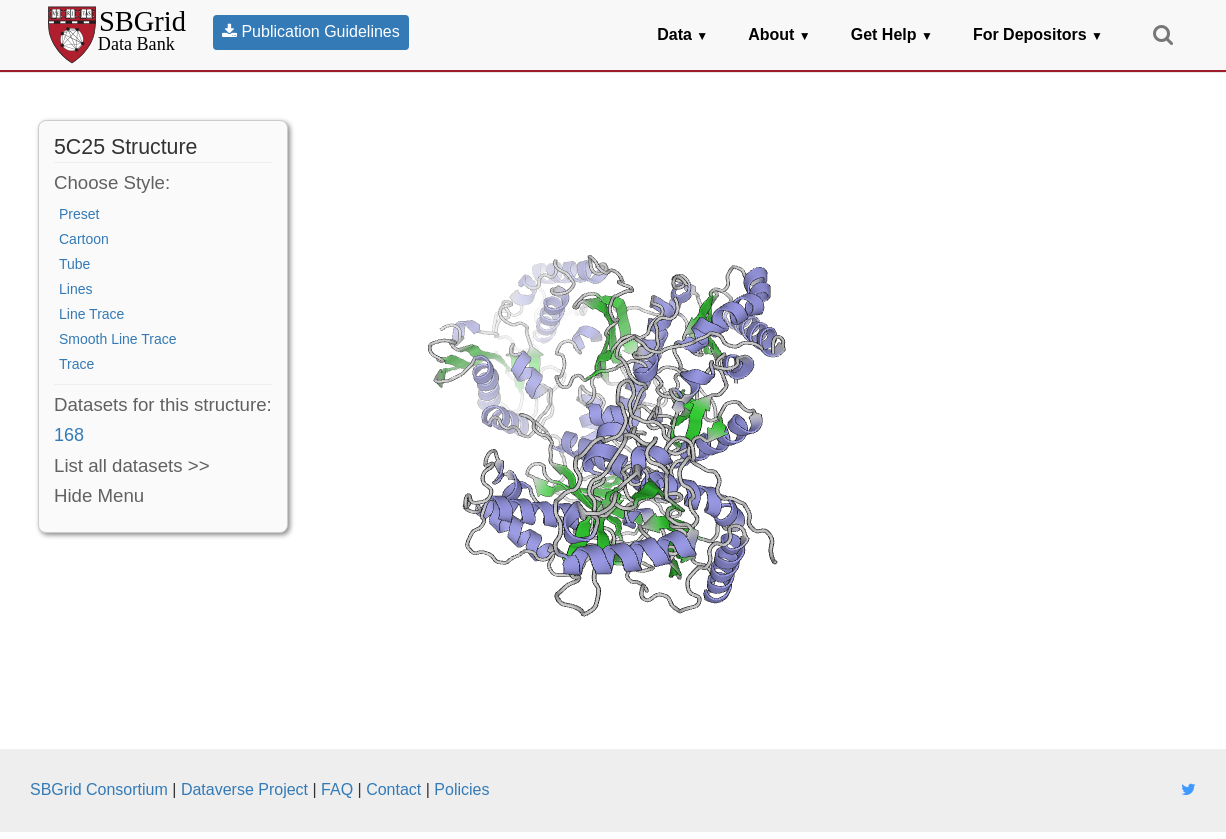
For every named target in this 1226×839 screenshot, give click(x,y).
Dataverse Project (244, 789)
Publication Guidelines (311, 31)
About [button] (779, 34)
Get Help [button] (892, 34)
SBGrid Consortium (99, 789)
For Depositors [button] (1038, 34)
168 (69, 435)
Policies (461, 789)
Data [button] (682, 34)
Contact (393, 789)
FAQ (337, 789)
